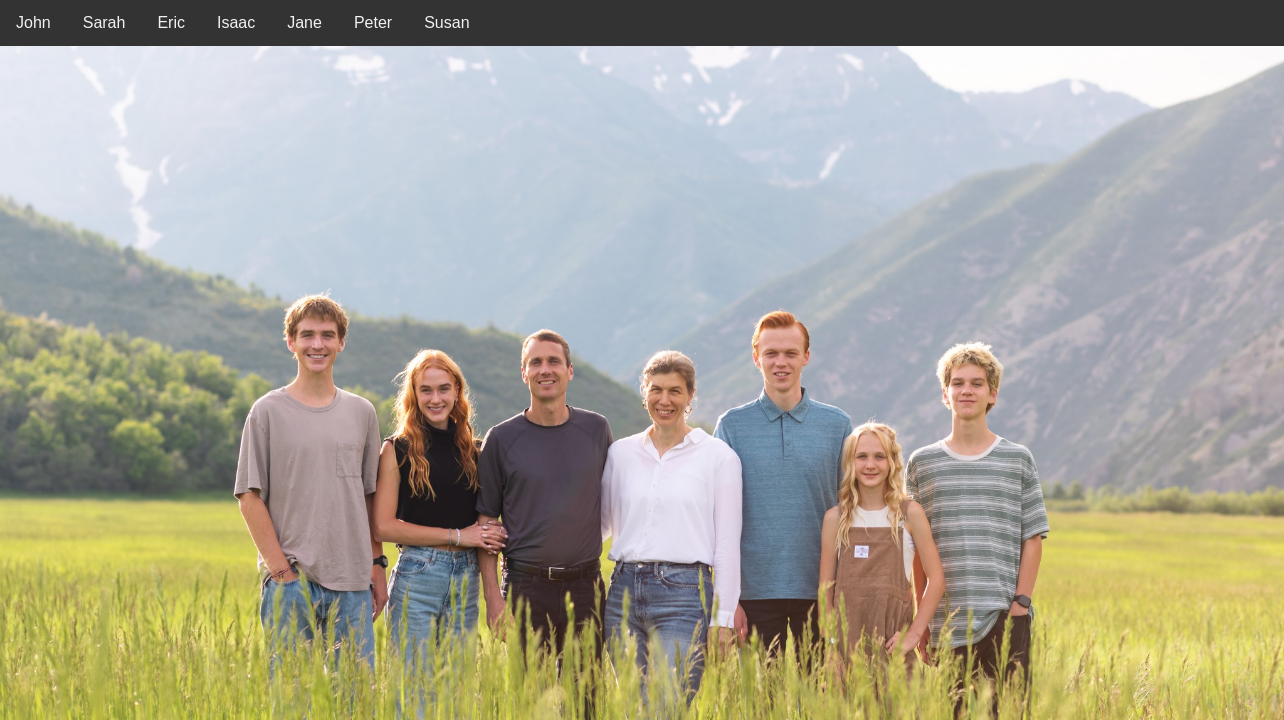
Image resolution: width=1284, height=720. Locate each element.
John (33, 22)
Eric (171, 22)
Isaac (236, 22)
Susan (446, 22)
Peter (373, 22)
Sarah (104, 22)
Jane (304, 22)
